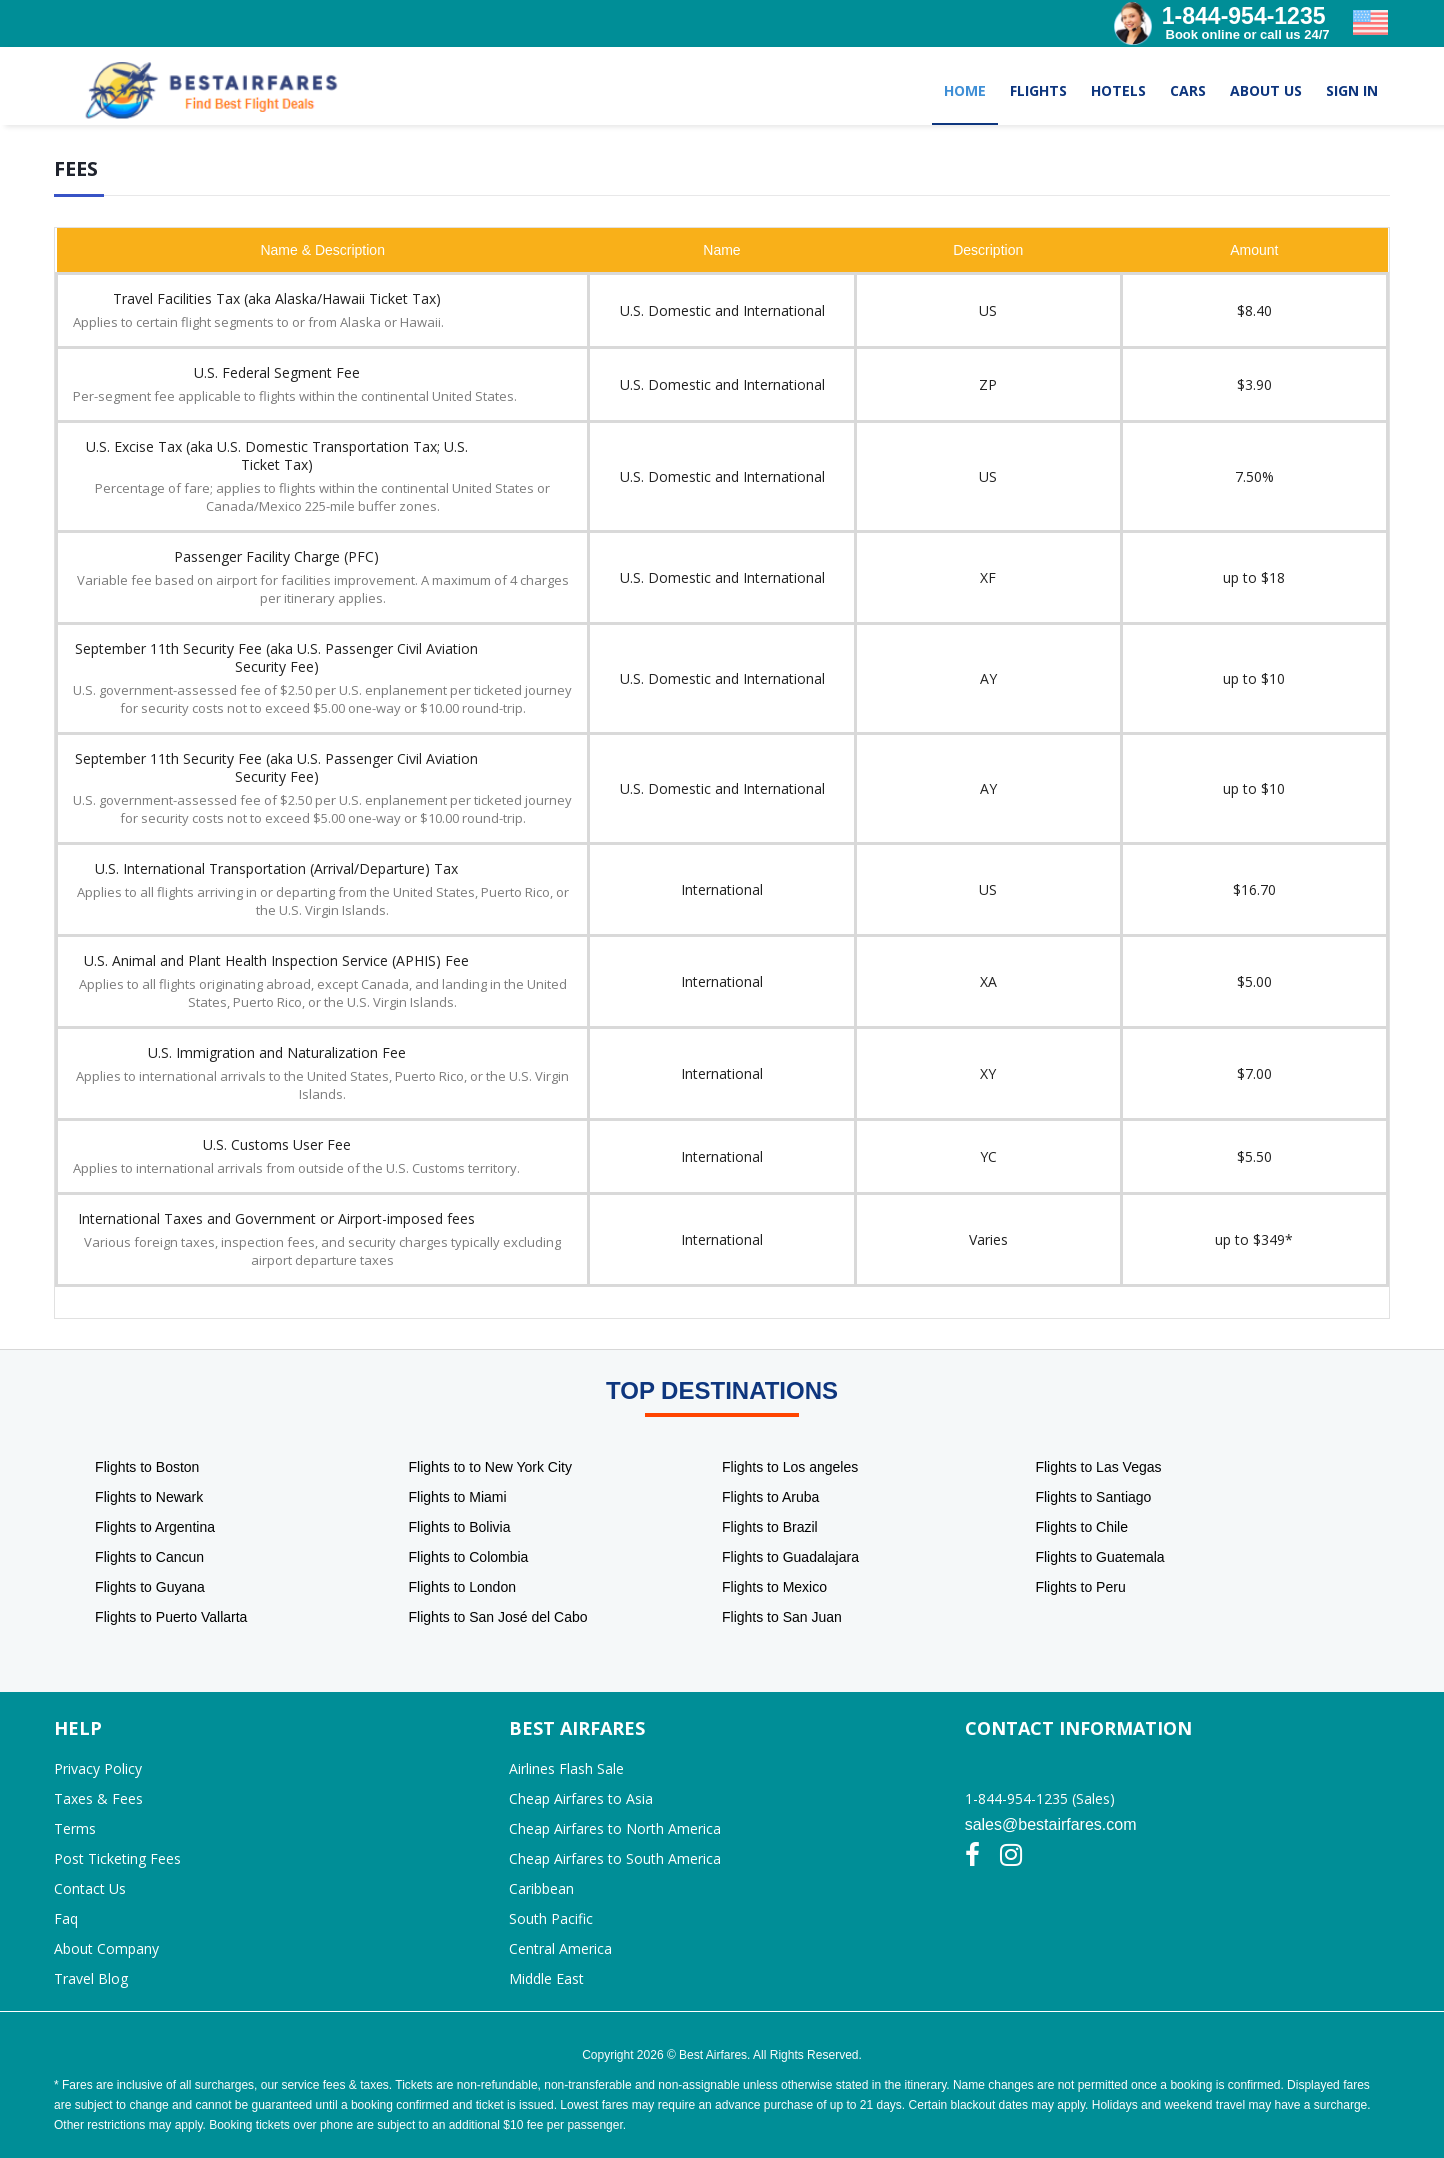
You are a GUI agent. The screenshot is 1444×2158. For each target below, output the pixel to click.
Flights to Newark (149, 1497)
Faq (66, 1918)
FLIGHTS (1038, 90)
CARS (1188, 90)
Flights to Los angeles (790, 1467)
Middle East (546, 1978)
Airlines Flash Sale (566, 1768)
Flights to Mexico (774, 1587)
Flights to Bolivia (460, 1527)
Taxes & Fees (98, 1798)
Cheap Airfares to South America (615, 1858)
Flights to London (462, 1587)
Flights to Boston (147, 1467)
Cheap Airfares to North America (615, 1828)
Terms (75, 1828)
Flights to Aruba (770, 1497)
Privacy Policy (98, 1768)
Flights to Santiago (1093, 1497)
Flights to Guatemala (1099, 1557)
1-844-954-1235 (1244, 16)
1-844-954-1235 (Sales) (1040, 1798)
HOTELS (1118, 90)
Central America (560, 1948)
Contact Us (90, 1888)
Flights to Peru (1080, 1587)
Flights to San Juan (782, 1617)
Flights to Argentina (155, 1527)
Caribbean (541, 1888)
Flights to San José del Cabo (498, 1617)
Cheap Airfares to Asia (581, 1798)
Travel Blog (91, 1978)
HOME (965, 90)
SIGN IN (1352, 90)
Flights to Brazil (770, 1527)
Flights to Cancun (149, 1557)
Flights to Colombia (469, 1557)
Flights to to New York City (490, 1467)
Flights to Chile (1081, 1527)
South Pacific (551, 1918)
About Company (106, 1948)
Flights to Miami (458, 1497)
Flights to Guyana (150, 1587)
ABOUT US (1266, 90)
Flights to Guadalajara (790, 1557)
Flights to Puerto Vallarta (171, 1617)
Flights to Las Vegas (1098, 1467)
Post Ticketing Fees (117, 1858)
